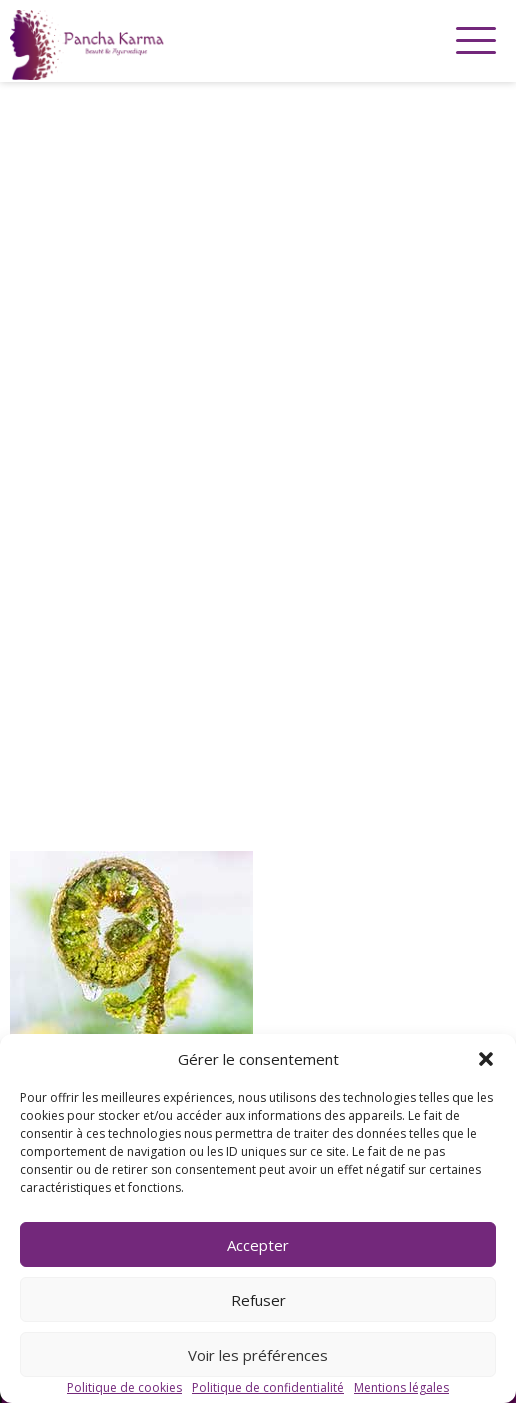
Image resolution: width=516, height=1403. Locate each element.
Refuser (258, 1300)
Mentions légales (401, 1387)
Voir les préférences (258, 1355)
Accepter (258, 1245)
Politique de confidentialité (268, 1387)
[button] (486, 1059)
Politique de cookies (124, 1387)
